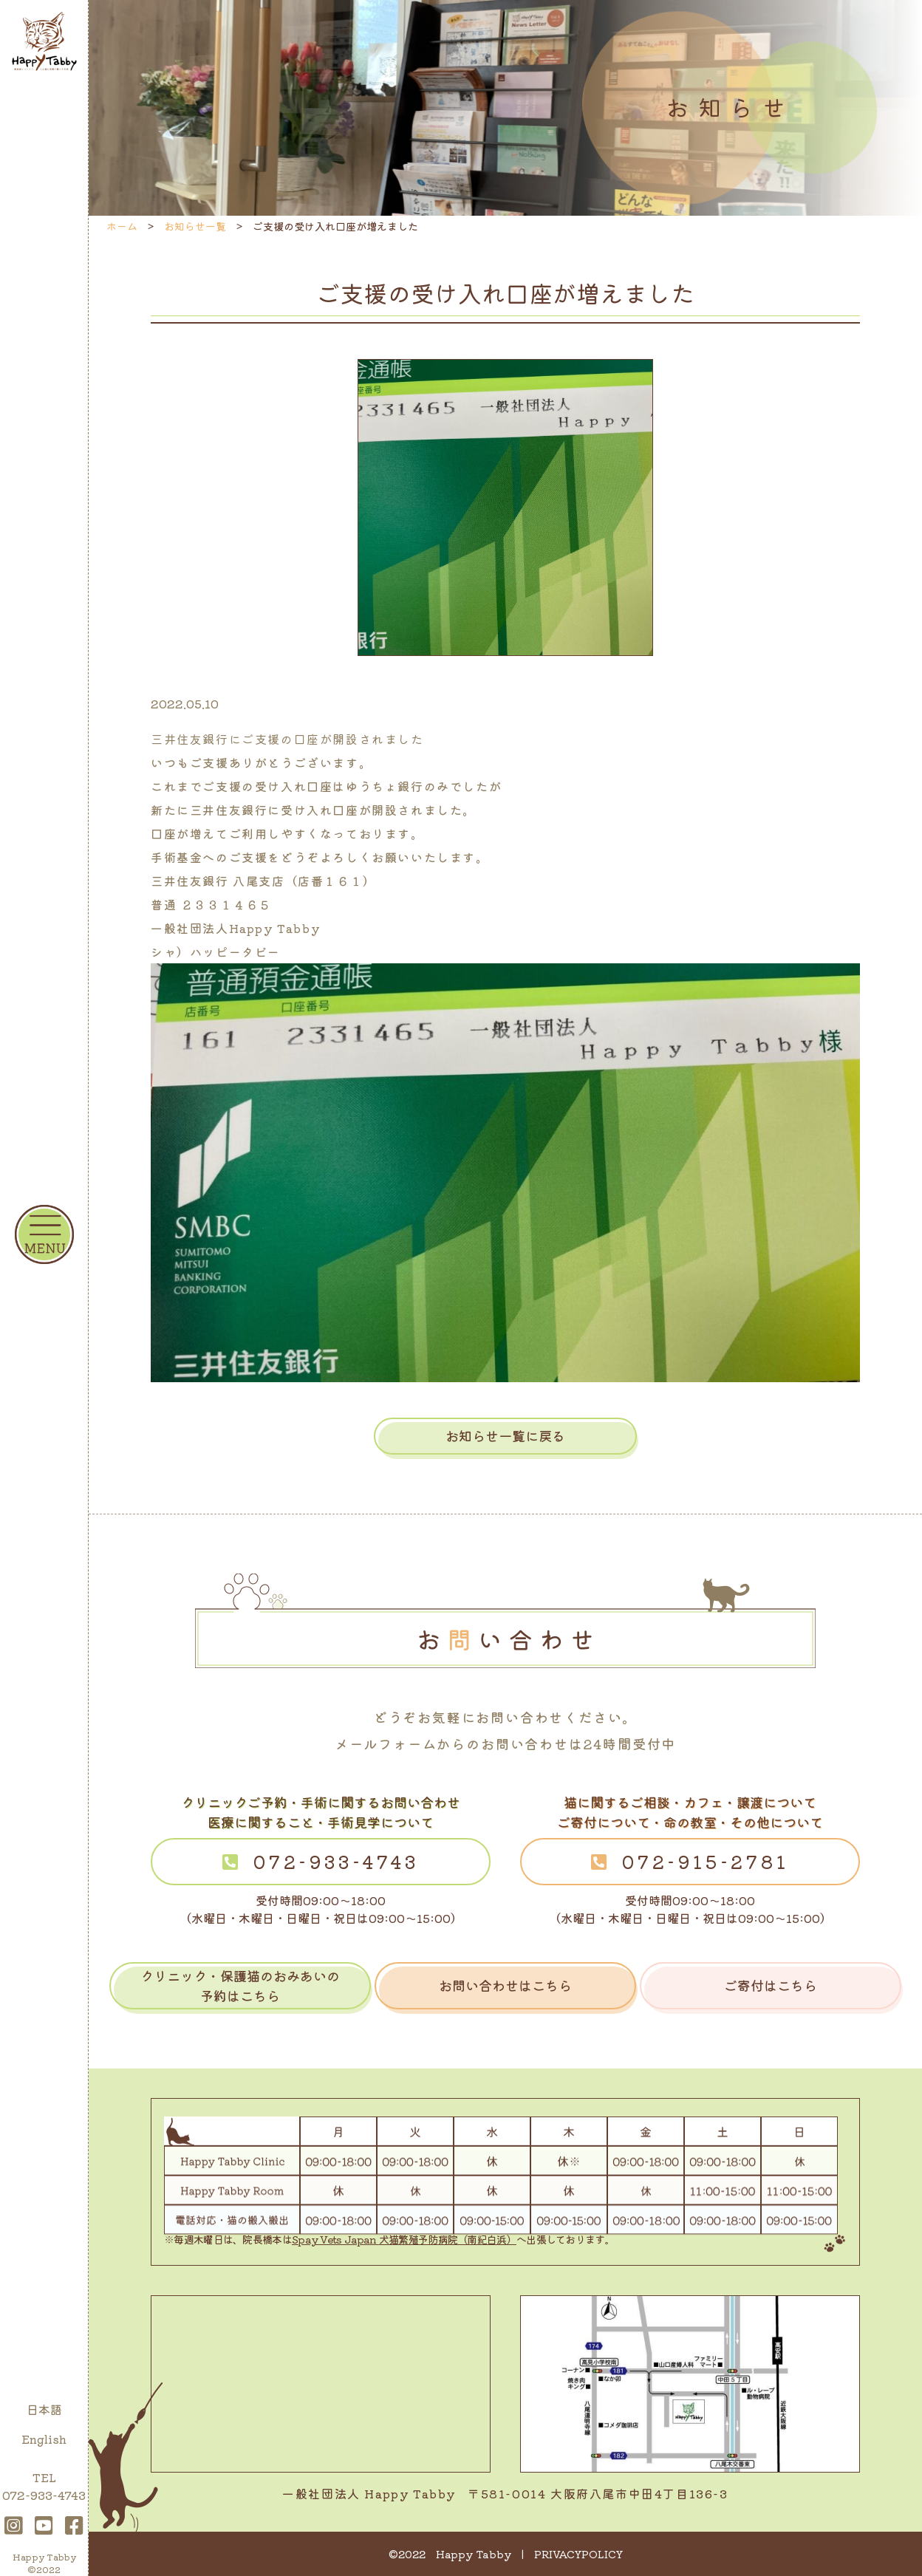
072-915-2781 (705, 1861)
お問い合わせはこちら (505, 1985)
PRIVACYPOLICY (578, 2553)
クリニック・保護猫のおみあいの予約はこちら (240, 1985)
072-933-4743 (336, 1861)
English (43, 2438)
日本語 (44, 2409)
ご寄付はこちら (770, 1985)
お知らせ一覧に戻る (505, 1435)
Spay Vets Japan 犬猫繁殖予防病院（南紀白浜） (404, 2239)
